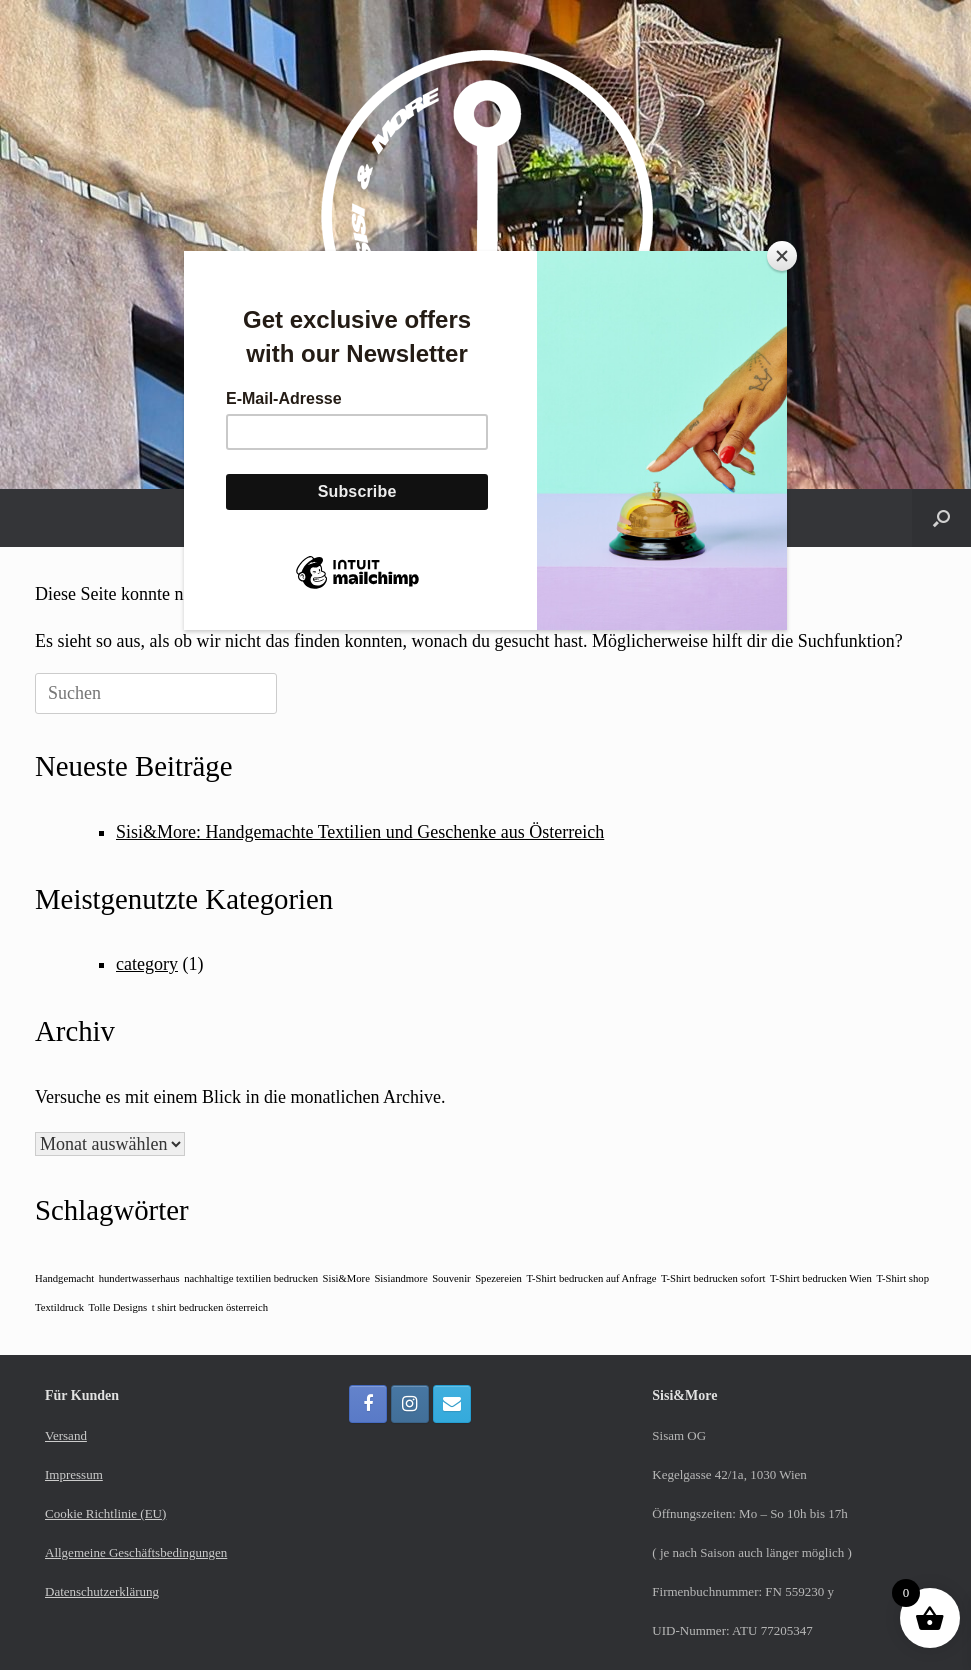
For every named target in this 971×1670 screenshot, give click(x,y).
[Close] (782, 256)
